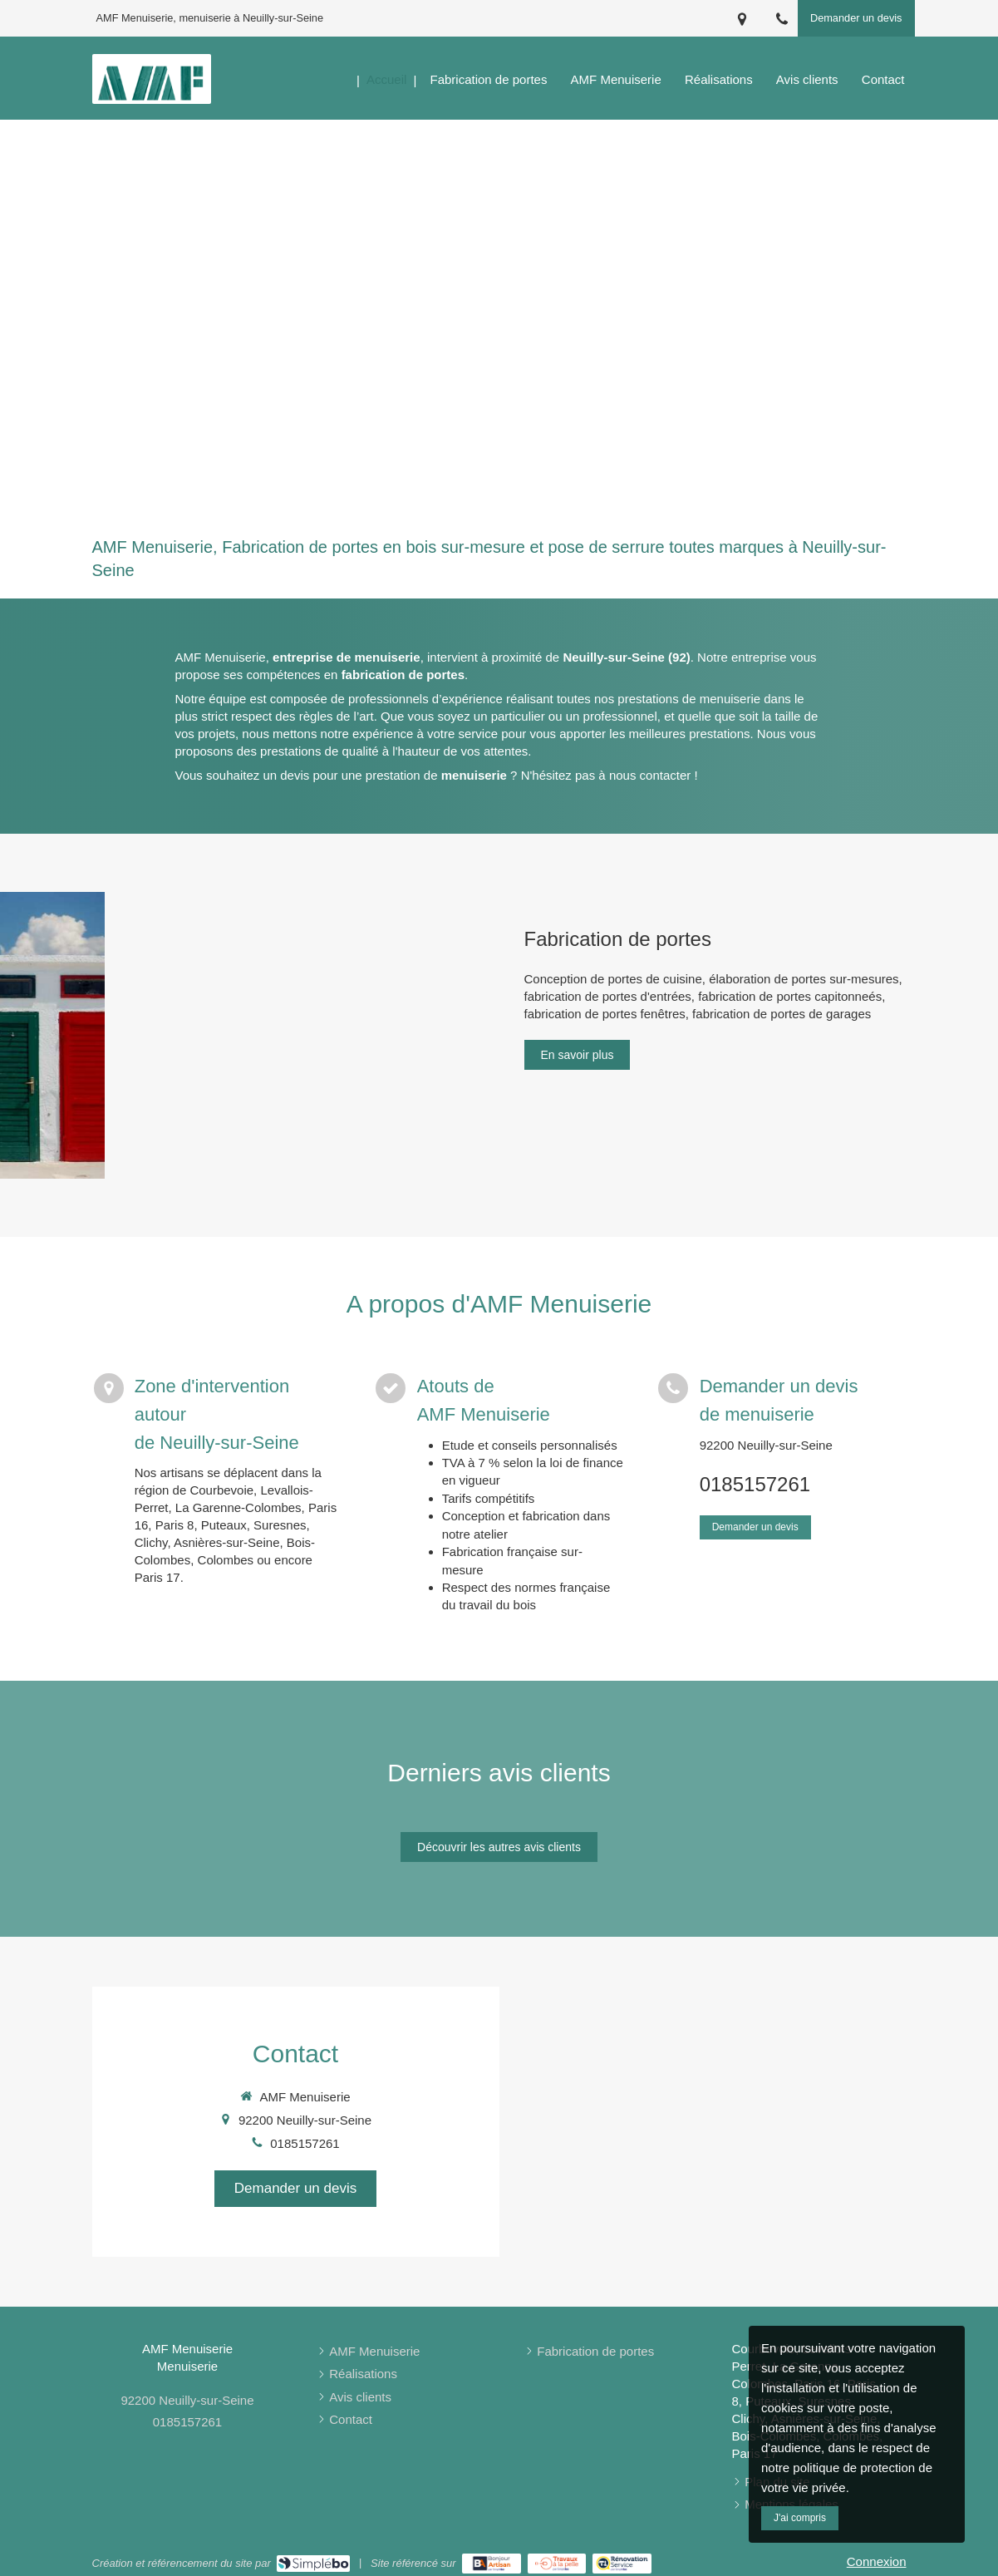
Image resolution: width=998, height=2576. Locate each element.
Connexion (877, 2561)
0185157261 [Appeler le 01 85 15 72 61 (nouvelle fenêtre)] (755, 1484)
